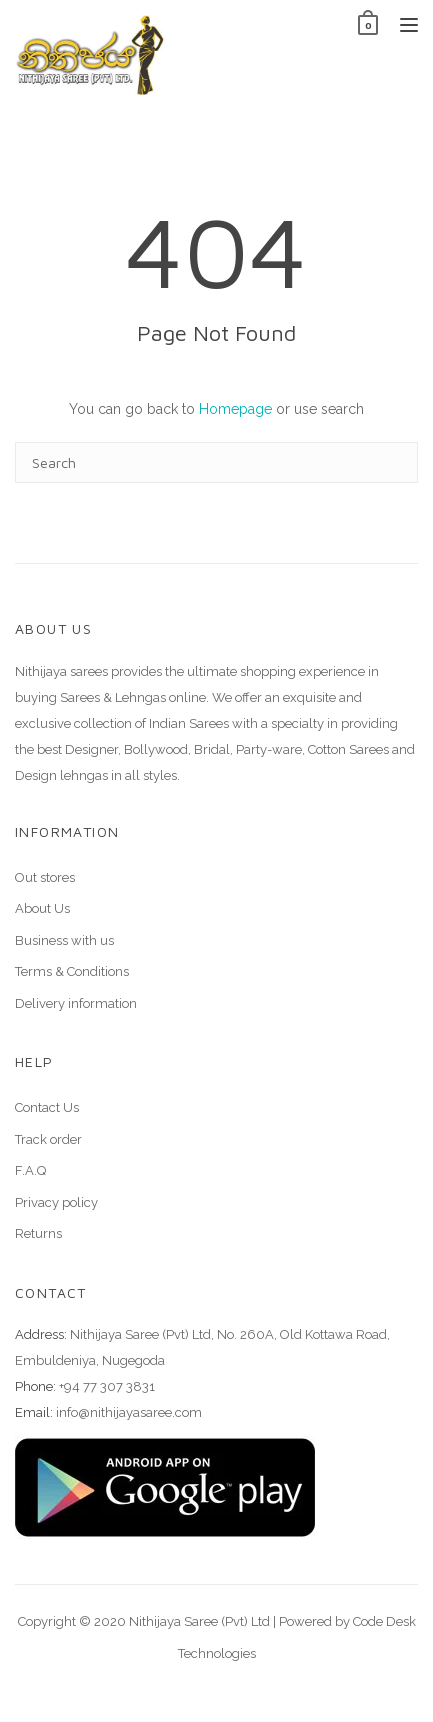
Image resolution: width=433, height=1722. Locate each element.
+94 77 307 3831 (107, 1386)
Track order (48, 1139)
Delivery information (76, 1003)
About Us (42, 908)
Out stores (45, 877)
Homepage (235, 409)
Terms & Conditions (72, 971)
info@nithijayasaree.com (129, 1412)
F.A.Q (30, 1170)
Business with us (64, 940)
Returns (38, 1233)
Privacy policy (56, 1202)
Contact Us (47, 1107)
